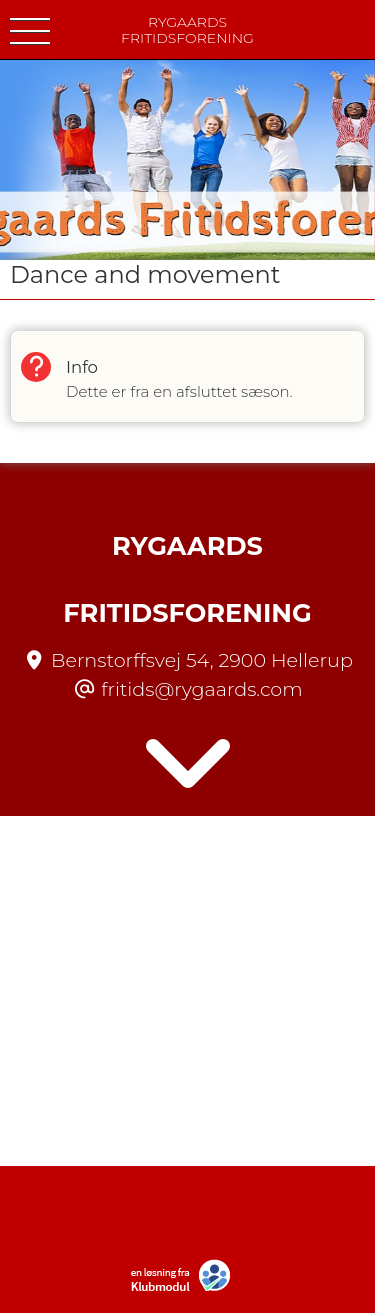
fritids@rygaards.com (201, 689)
